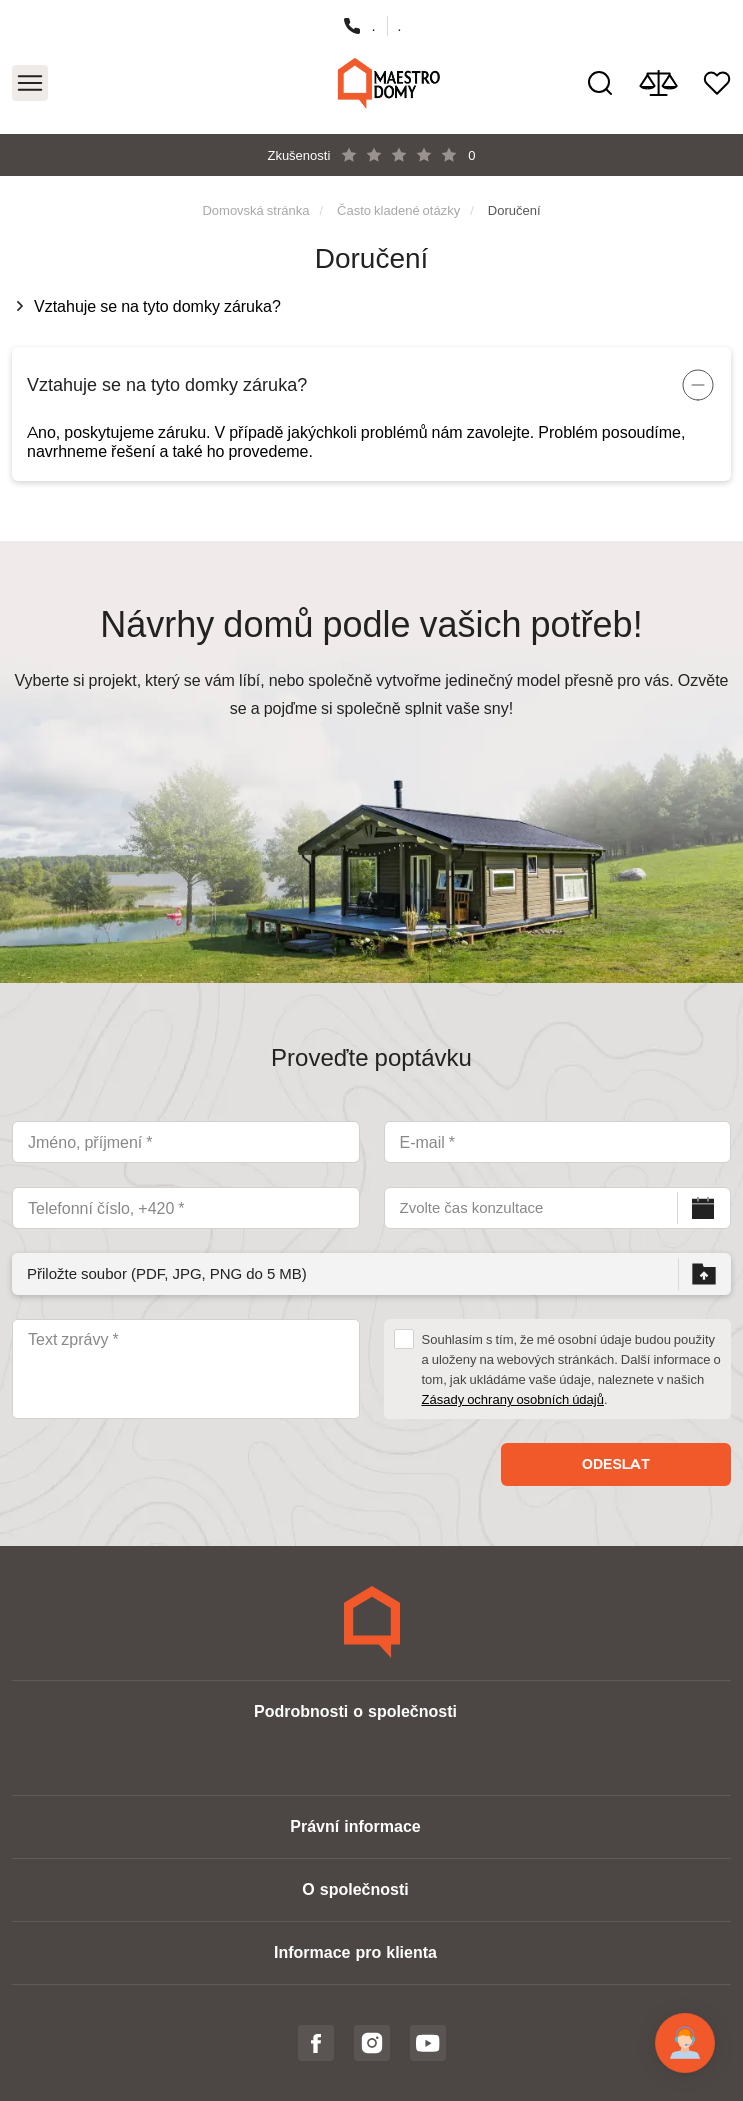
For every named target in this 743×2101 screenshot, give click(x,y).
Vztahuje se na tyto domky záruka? (161, 306)
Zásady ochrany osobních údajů (513, 1399)
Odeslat (616, 1464)
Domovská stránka (255, 210)
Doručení (514, 210)
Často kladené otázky (398, 210)
